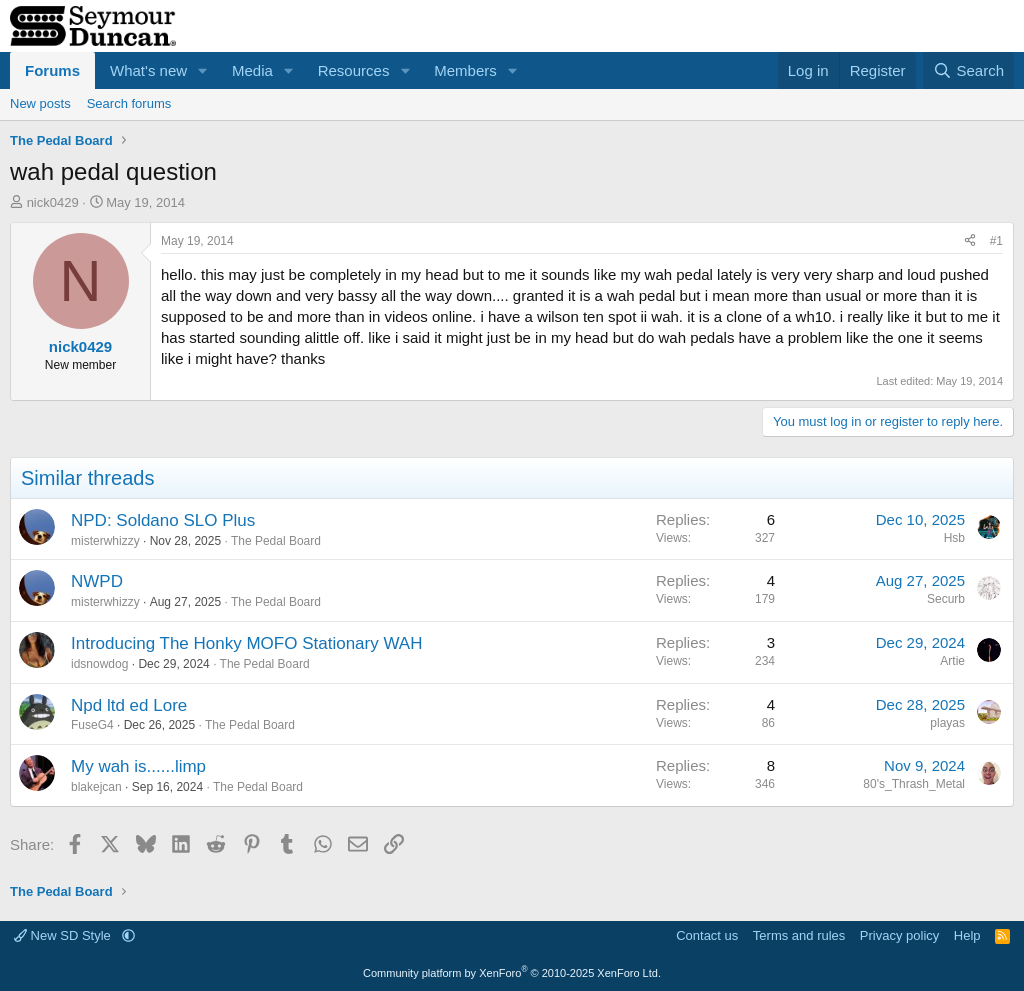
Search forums (129, 103)
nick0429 (53, 202)
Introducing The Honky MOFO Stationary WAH (246, 643)
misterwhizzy (105, 541)
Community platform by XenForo (512, 973)
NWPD (97, 581)
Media (252, 70)
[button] (203, 70)
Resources (354, 70)
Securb (946, 599)
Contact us (707, 935)
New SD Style (64, 935)
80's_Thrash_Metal (914, 784)
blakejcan (96, 787)
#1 (996, 241)
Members (465, 70)
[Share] (970, 241)
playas (947, 723)
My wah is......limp (138, 766)
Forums (52, 70)
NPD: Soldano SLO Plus (163, 520)
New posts (40, 103)
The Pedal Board (276, 541)
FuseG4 (92, 725)
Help (967, 935)
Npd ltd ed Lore (129, 705)
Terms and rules (799, 935)
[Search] (968, 70)
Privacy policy (899, 935)
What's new (148, 70)
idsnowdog (99, 664)
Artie (952, 661)
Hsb (954, 538)
